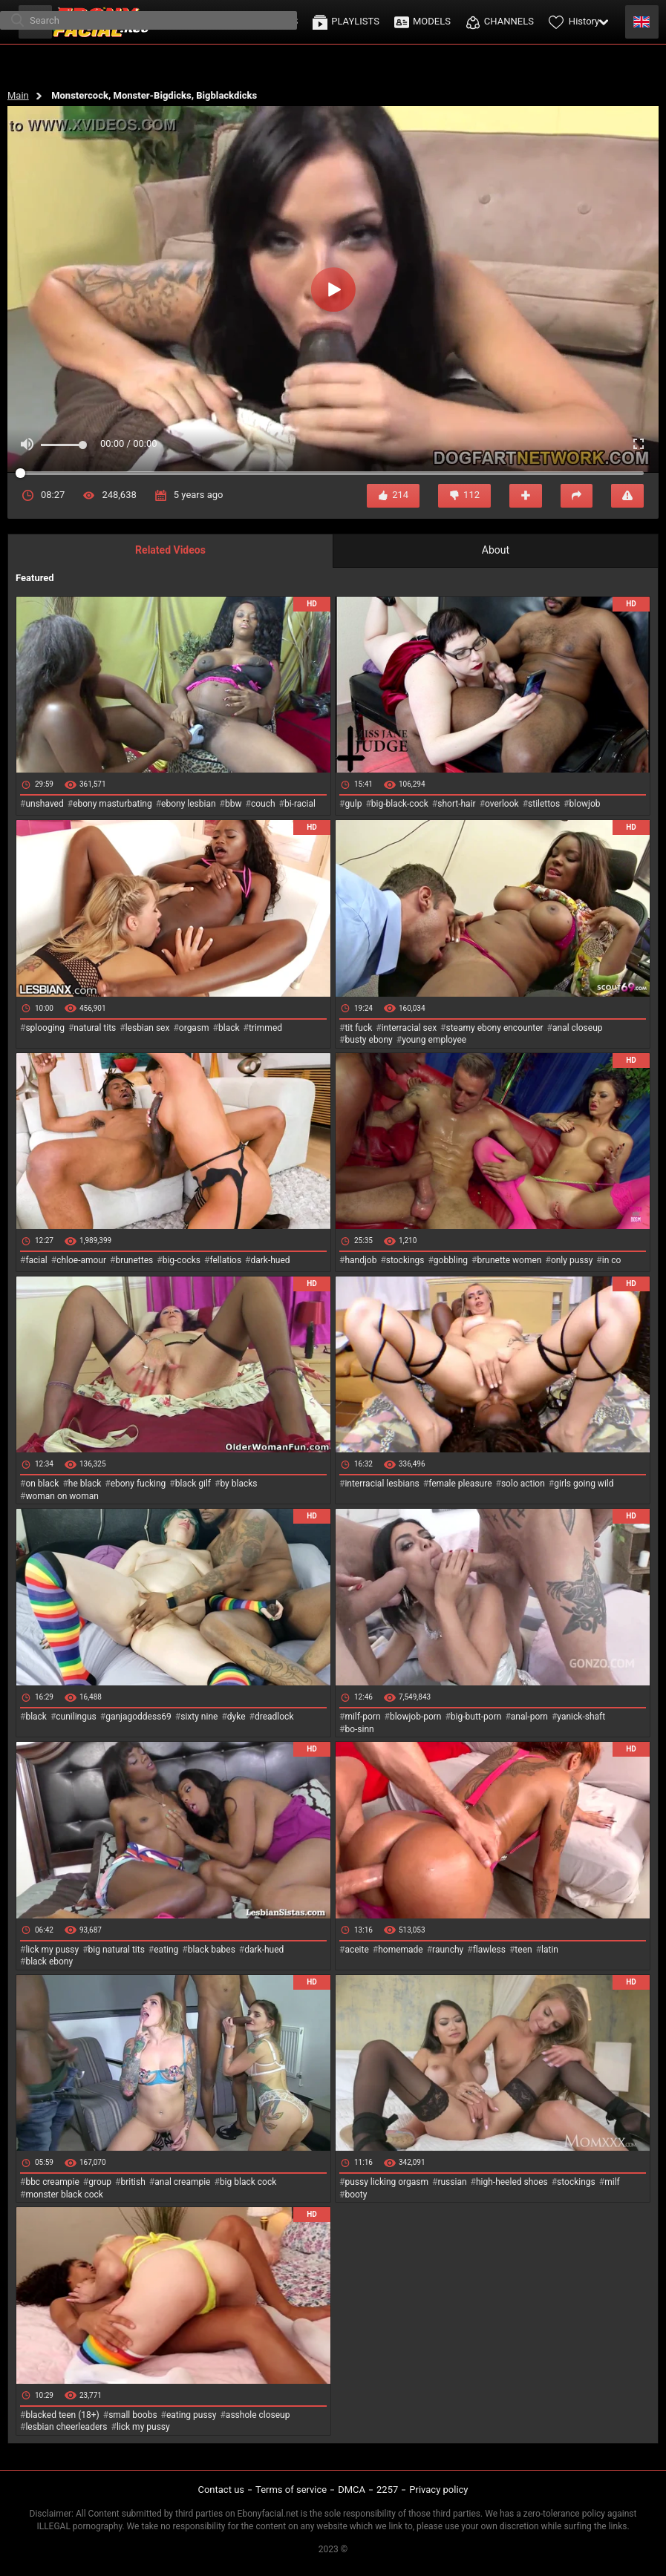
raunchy (447, 1949)
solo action (523, 1483)
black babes (211, 1949)
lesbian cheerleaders (66, 2427)
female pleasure (460, 1483)
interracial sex (409, 1028)
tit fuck (358, 1028)
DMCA (351, 2489)
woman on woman (62, 1496)
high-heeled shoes (512, 2182)
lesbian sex (147, 1028)
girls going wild (583, 1483)
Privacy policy (438, 2489)
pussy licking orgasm (386, 2182)
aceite (356, 1949)
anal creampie (182, 2182)
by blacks (238, 1483)
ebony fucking (138, 1483)
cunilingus (76, 1716)
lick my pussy (52, 1949)
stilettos (544, 804)
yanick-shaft (581, 1716)
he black (85, 1483)
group (99, 2182)
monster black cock (64, 2194)
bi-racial (300, 804)
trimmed (265, 1028)
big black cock (248, 2182)
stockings (405, 1260)
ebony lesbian (188, 804)
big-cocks (181, 1260)
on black (42, 1483)
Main (18, 95)
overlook (502, 804)
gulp (353, 804)
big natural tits (116, 1949)
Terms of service (291, 2489)
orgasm (194, 1028)
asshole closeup (258, 2415)
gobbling (451, 1260)
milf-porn (362, 1716)
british (132, 2182)
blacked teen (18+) (62, 2415)
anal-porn (529, 1716)
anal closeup (577, 1028)
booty (356, 2194)
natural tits (95, 1028)
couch (263, 804)
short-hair (456, 804)
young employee (434, 1040)
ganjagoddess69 (138, 1716)
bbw (233, 804)
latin (549, 1949)
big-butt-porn (476, 1716)
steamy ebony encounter (494, 1028)
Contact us (220, 2489)
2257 (387, 2489)
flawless (489, 1949)
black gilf (193, 1483)
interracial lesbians (382, 1483)
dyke (236, 1716)
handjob (360, 1260)
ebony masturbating (112, 804)
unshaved (44, 804)
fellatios (225, 1260)
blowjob (585, 804)
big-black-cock (399, 804)
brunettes (134, 1260)
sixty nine (199, 1716)
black (229, 1028)
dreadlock (274, 1716)
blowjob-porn (416, 1716)
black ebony (49, 1961)
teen (523, 1949)
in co (611, 1260)
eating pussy (191, 2415)
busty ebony (368, 1040)
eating (166, 1949)
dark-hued (270, 1260)
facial (36, 1260)
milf (612, 2182)
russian (451, 2182)
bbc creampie (52, 2182)
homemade (400, 1949)
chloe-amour (81, 1260)
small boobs (132, 2415)
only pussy (571, 1260)
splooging (45, 1028)
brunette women (509, 1260)
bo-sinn (359, 1729)
